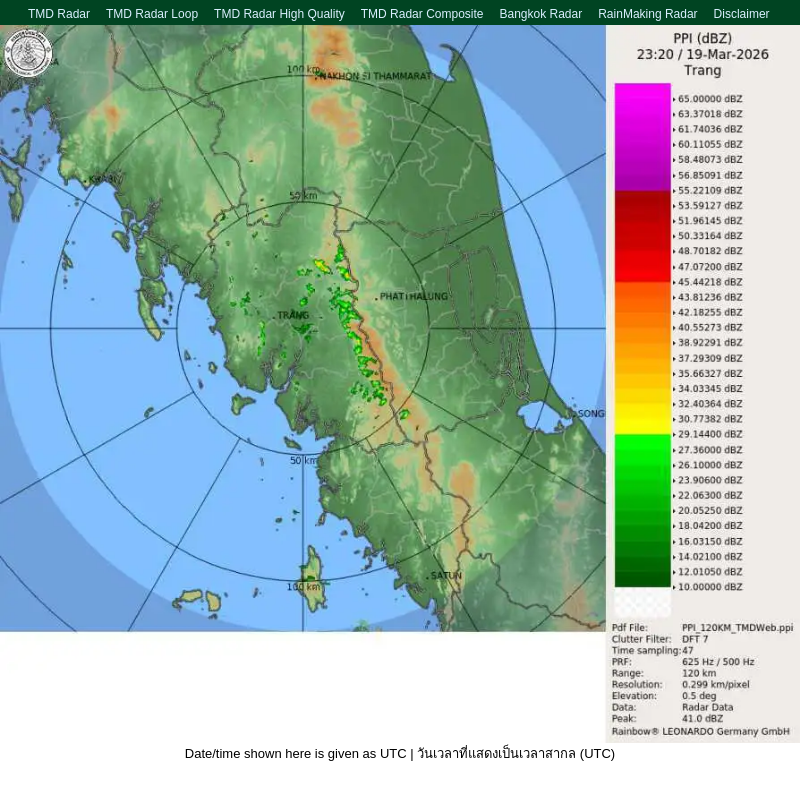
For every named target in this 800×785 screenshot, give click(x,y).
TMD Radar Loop (152, 14)
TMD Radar (59, 14)
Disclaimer (742, 14)
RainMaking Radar (647, 14)
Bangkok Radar (540, 14)
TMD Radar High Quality (279, 14)
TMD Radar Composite (422, 14)
